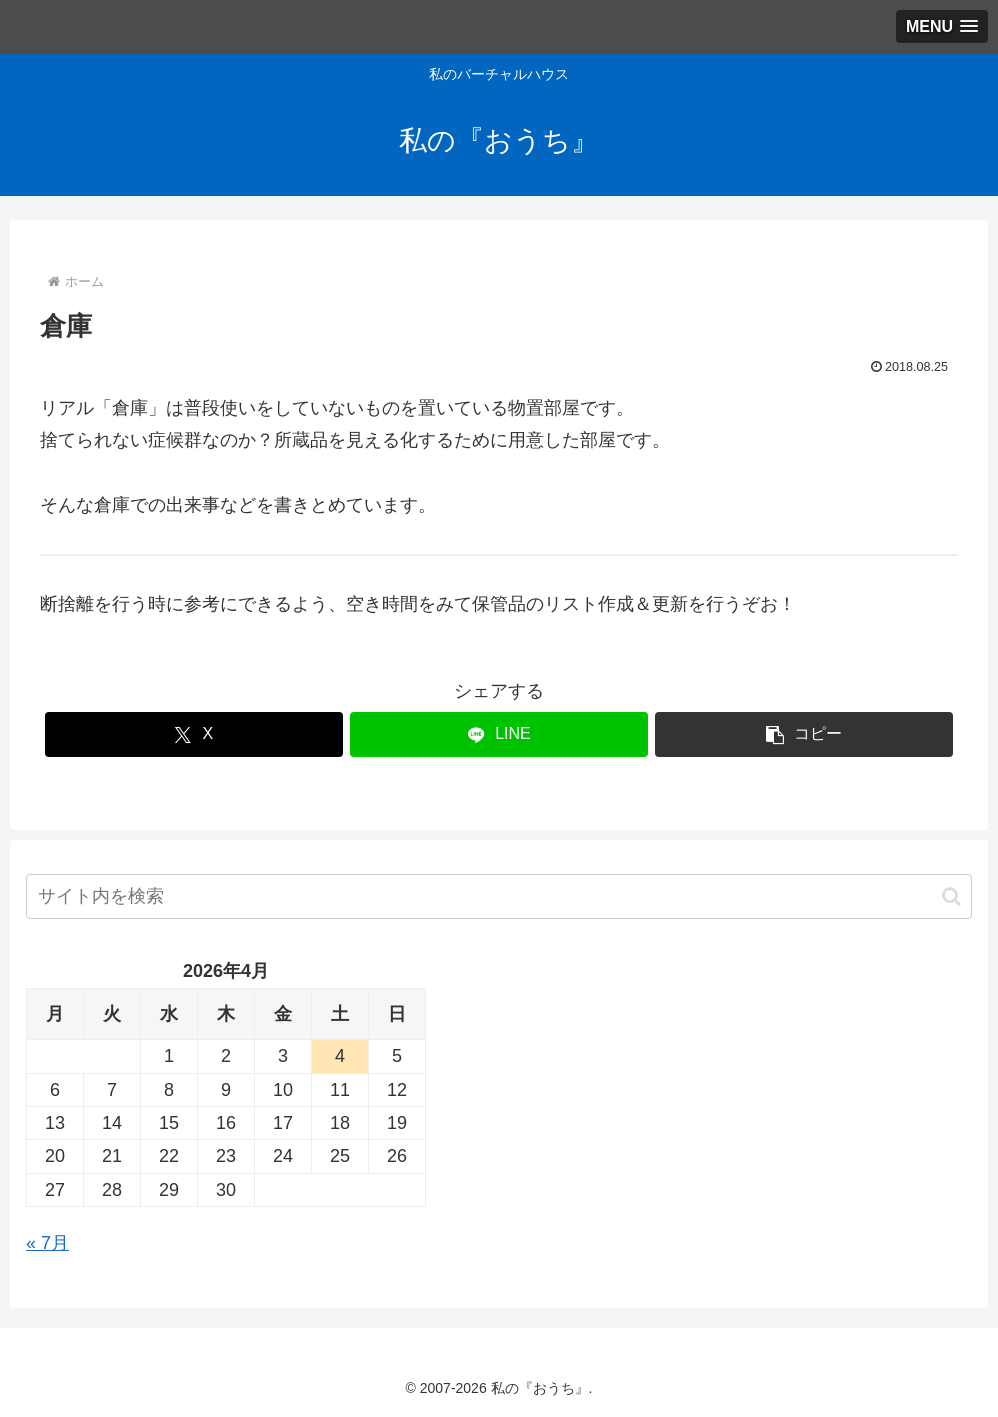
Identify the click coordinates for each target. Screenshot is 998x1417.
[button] (804, 734)
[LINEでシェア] (499, 734)
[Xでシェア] (194, 734)
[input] (499, 896)
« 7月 (47, 1243)
